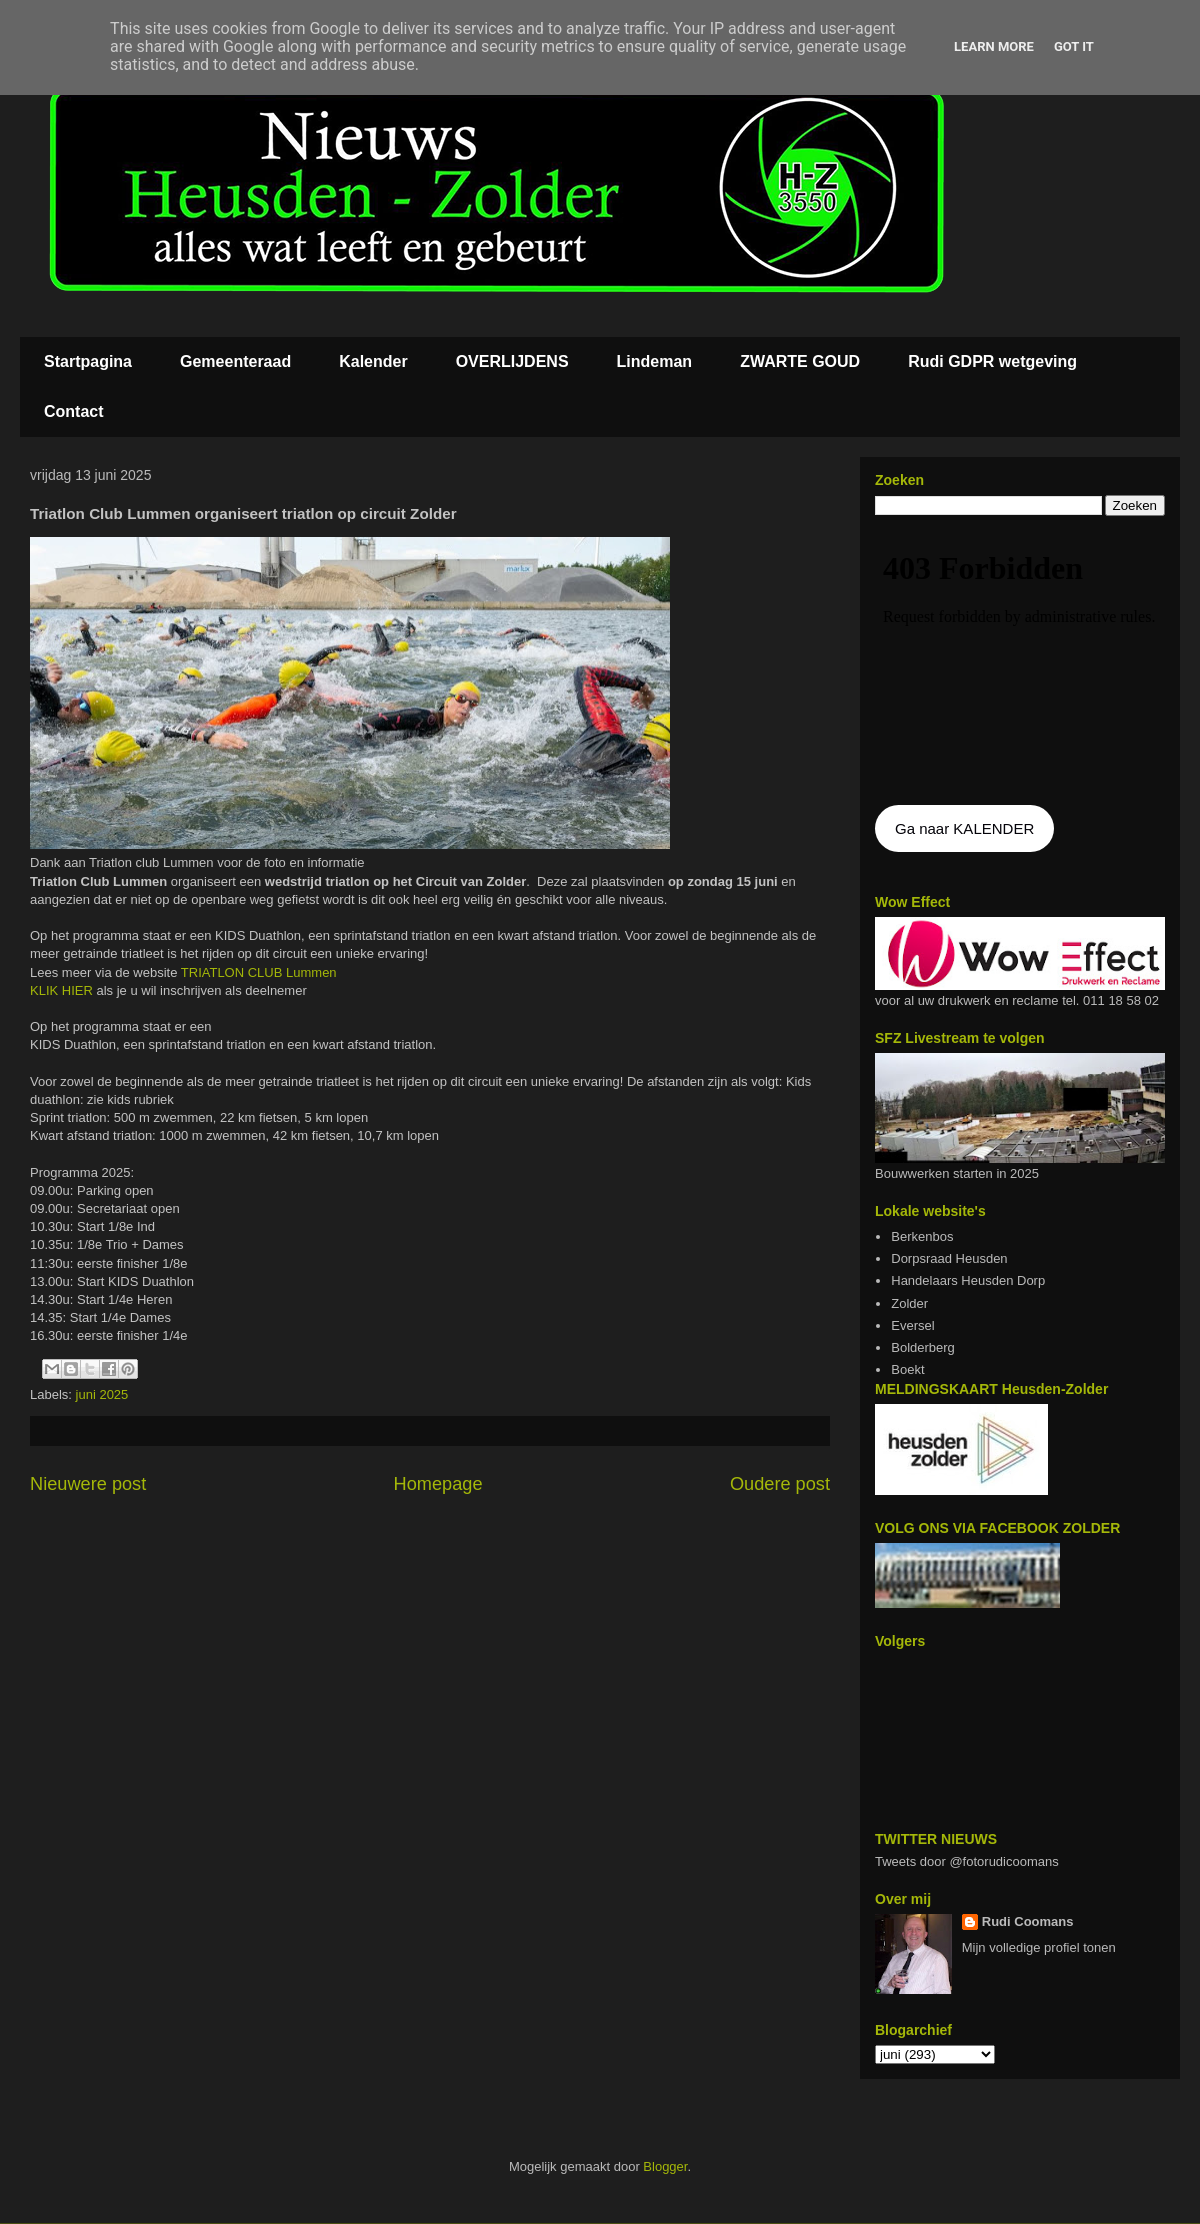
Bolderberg (923, 1347)
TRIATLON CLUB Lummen (259, 972)
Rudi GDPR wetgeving (992, 361)
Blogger (665, 2166)
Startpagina (88, 361)
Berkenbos (922, 1236)
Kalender (373, 361)
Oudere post (780, 1484)
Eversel (912, 1325)
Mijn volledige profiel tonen (1039, 1947)
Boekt (907, 1369)
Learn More (994, 46)
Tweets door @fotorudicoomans (967, 1861)
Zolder (909, 1303)
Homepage (438, 1484)
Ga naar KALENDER (964, 828)
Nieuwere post (88, 1484)
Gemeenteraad (235, 361)
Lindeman (655, 361)
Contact (74, 411)
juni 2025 (102, 1394)
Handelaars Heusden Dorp (968, 1280)
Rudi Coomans (1028, 1921)
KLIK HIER (63, 990)
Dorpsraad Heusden (949, 1258)
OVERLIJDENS (512, 361)
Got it (1074, 46)
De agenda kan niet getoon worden (1020, 662)
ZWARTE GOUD (800, 361)
